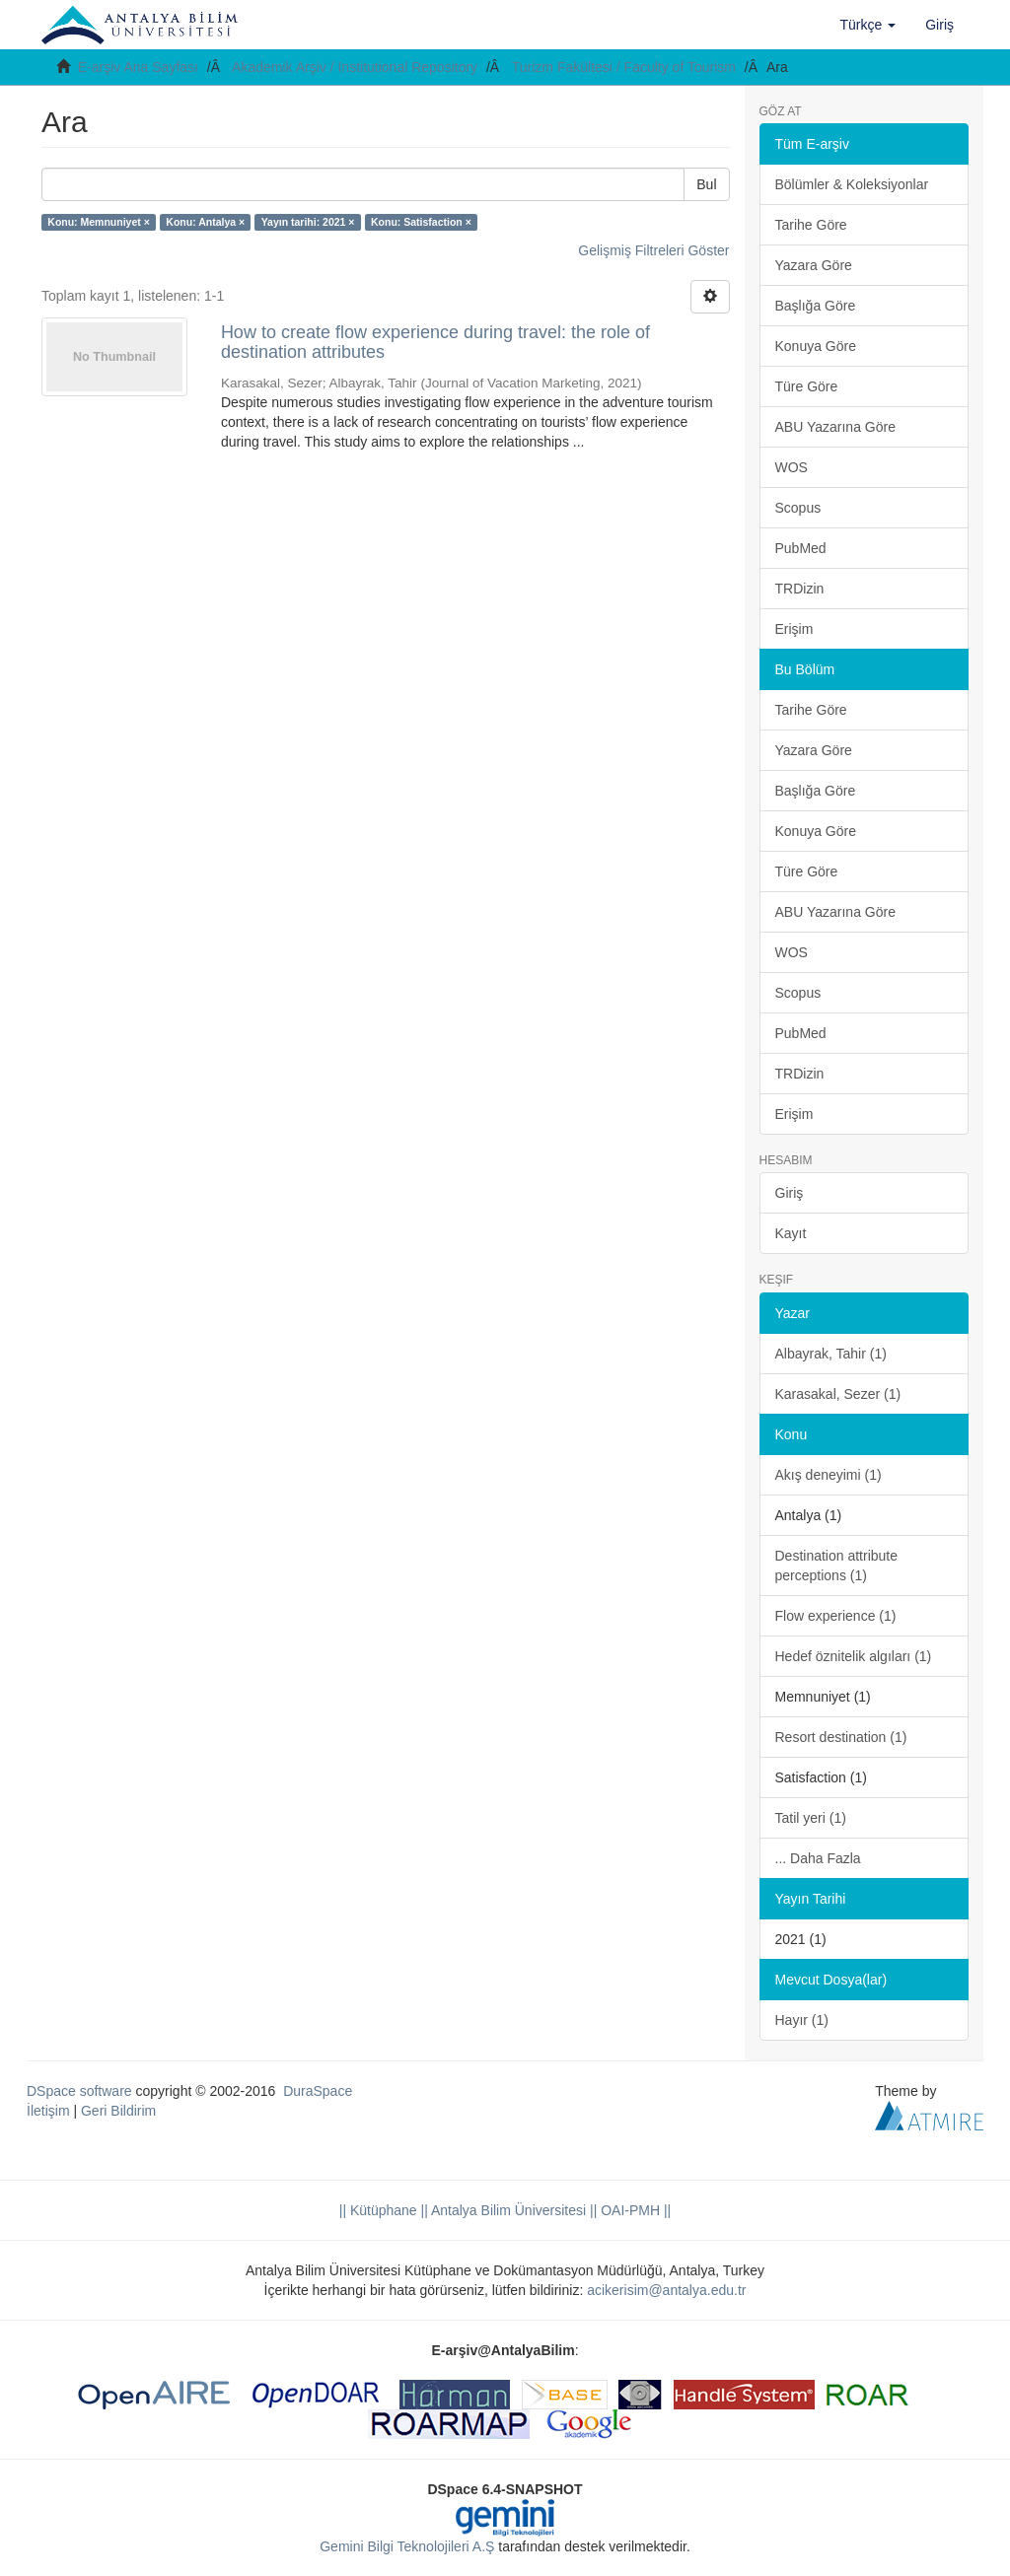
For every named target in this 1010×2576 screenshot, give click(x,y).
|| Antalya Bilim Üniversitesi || (507, 2210)
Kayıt (791, 1233)
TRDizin (800, 588)
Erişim (794, 629)
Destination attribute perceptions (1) (837, 1565)
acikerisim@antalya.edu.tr (666, 2290)
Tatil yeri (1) (810, 1818)
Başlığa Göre (815, 305)
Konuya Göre (816, 346)
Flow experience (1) (836, 1616)
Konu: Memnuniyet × (98, 222)
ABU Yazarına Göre (835, 427)
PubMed (801, 548)
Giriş (789, 1193)
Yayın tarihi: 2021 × (308, 222)
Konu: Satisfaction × (421, 222)
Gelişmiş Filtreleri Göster (653, 250)
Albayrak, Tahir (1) (831, 1353)
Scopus (798, 508)
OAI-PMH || (634, 2210)
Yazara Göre (813, 265)
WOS (791, 467)
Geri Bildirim (118, 2111)
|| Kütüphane (378, 2210)
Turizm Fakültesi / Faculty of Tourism (624, 67)
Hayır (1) (802, 2020)
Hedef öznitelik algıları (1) (853, 1656)
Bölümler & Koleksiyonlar (852, 184)
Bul (706, 184)
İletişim (48, 2111)
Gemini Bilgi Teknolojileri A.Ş (407, 2546)
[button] (868, 24)
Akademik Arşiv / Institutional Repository (354, 67)
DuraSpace (317, 2091)
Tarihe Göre (811, 225)
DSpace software (79, 2091)
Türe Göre (806, 386)
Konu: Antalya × (205, 222)
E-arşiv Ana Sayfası (138, 67)
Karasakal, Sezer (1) (838, 1394)
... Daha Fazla (818, 1858)
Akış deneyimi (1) (828, 1475)
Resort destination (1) (841, 1737)
